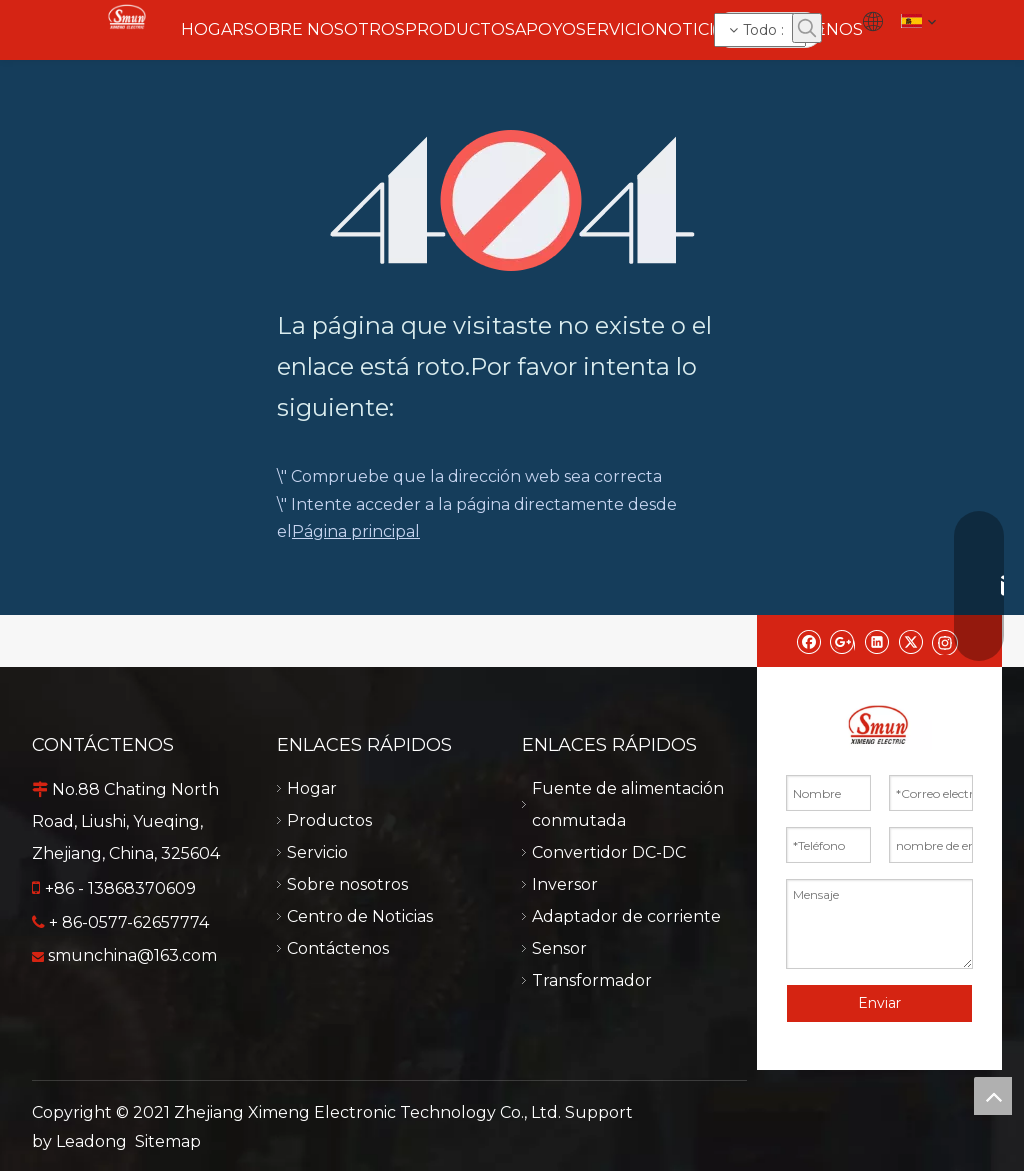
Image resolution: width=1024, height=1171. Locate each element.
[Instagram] (945, 641)
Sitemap (168, 1141)
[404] (512, 200)
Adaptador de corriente (626, 916)
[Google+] (842, 641)
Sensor (559, 948)
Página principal (356, 531)
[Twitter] (910, 641)
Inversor (565, 884)
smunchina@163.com (132, 955)
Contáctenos (338, 948)
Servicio (317, 852)
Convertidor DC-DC (609, 852)
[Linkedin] (876, 641)
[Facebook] (808, 641)
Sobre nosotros (347, 884)
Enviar (879, 1003)
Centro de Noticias (360, 916)
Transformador (592, 980)
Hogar (312, 788)
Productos (329, 820)
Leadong (91, 1141)
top (993, 1096)
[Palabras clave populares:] (807, 28)
